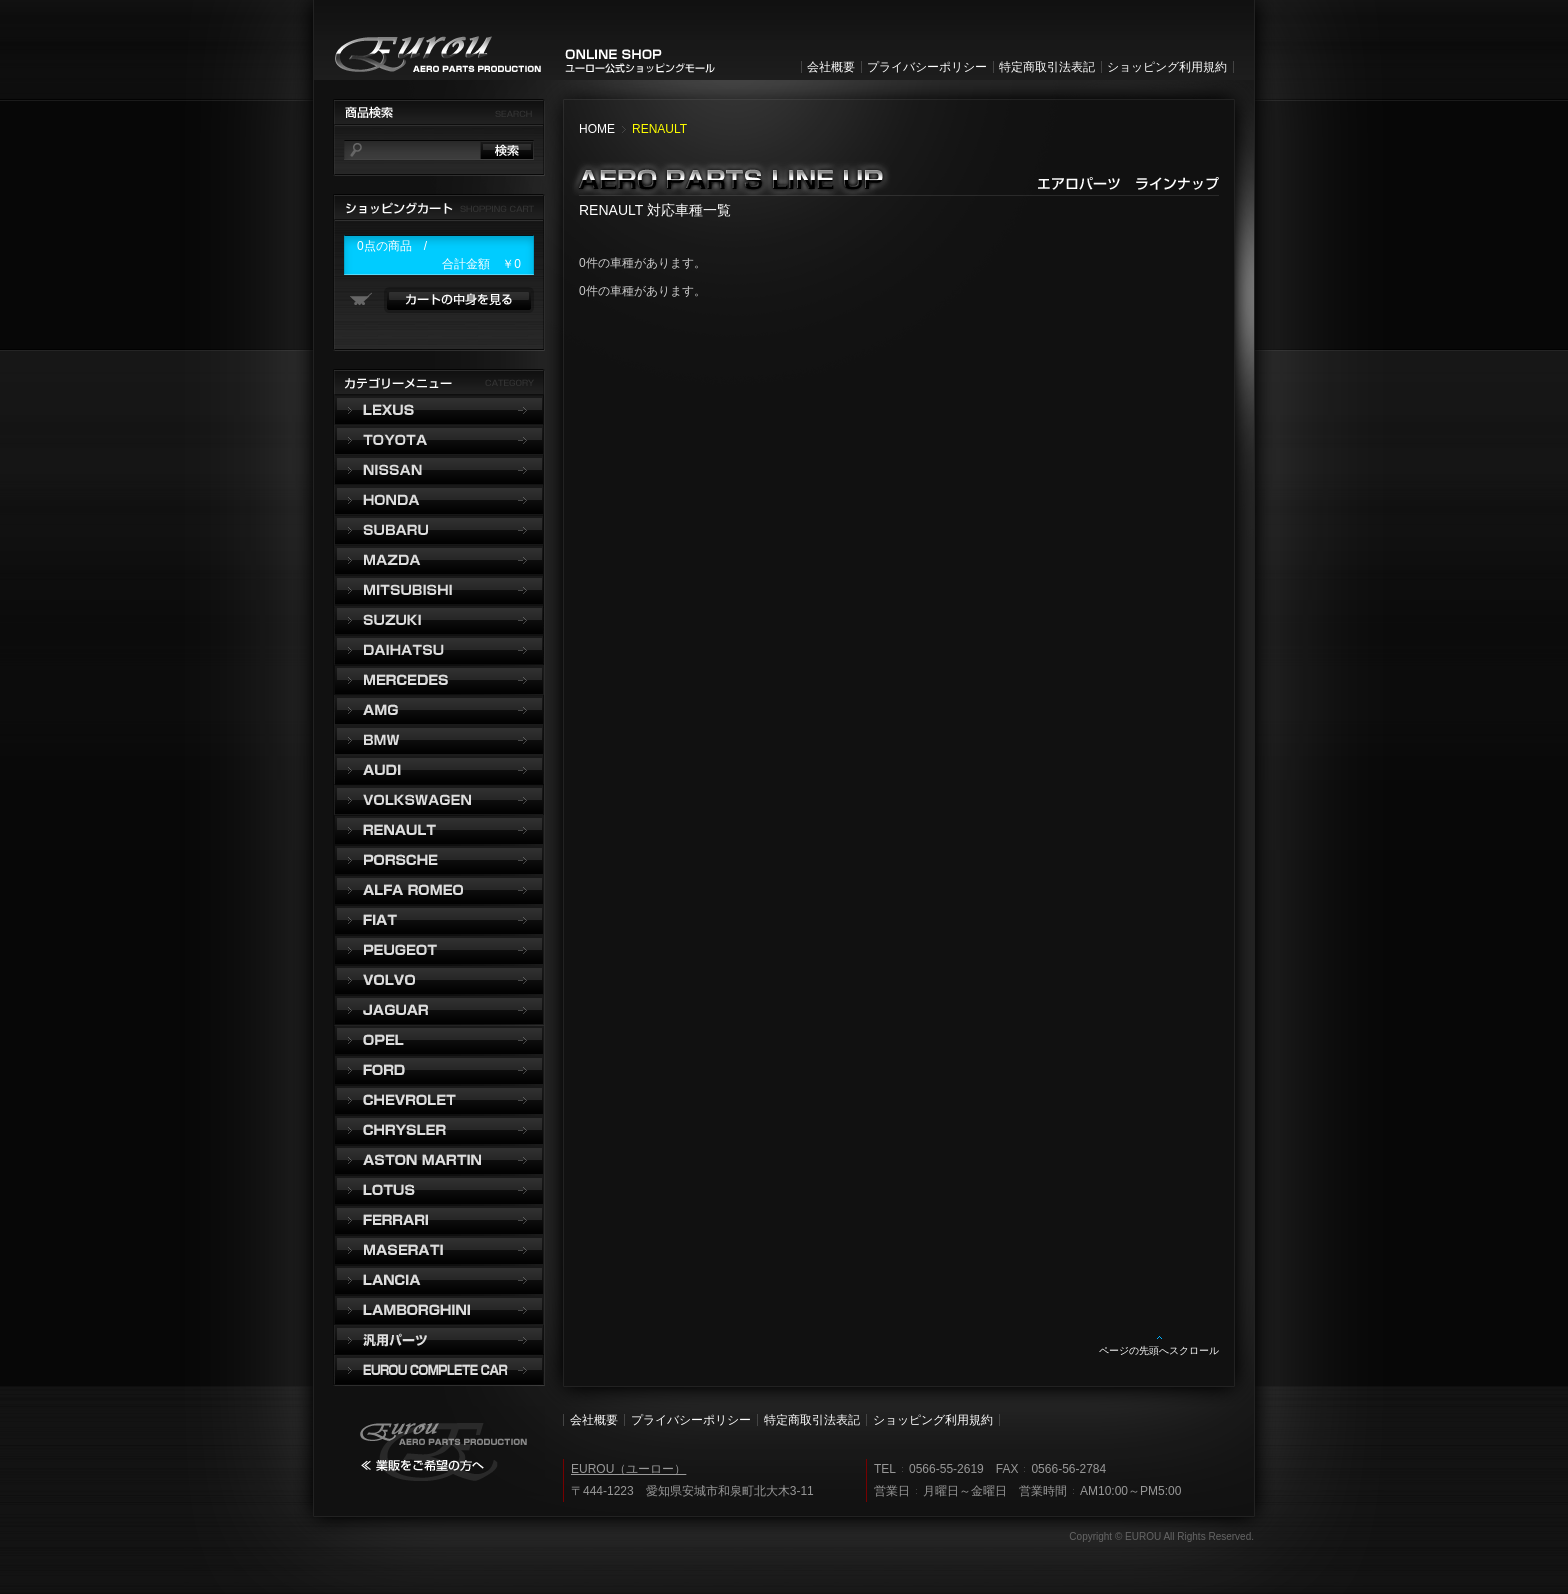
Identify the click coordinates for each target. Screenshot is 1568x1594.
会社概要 (831, 67)
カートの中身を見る (459, 300)
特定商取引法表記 (1047, 67)
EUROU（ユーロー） (628, 1469)
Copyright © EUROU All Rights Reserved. (1161, 1536)
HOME (597, 129)
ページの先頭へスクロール (1159, 1350)
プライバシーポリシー (927, 67)
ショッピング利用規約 (1167, 67)
